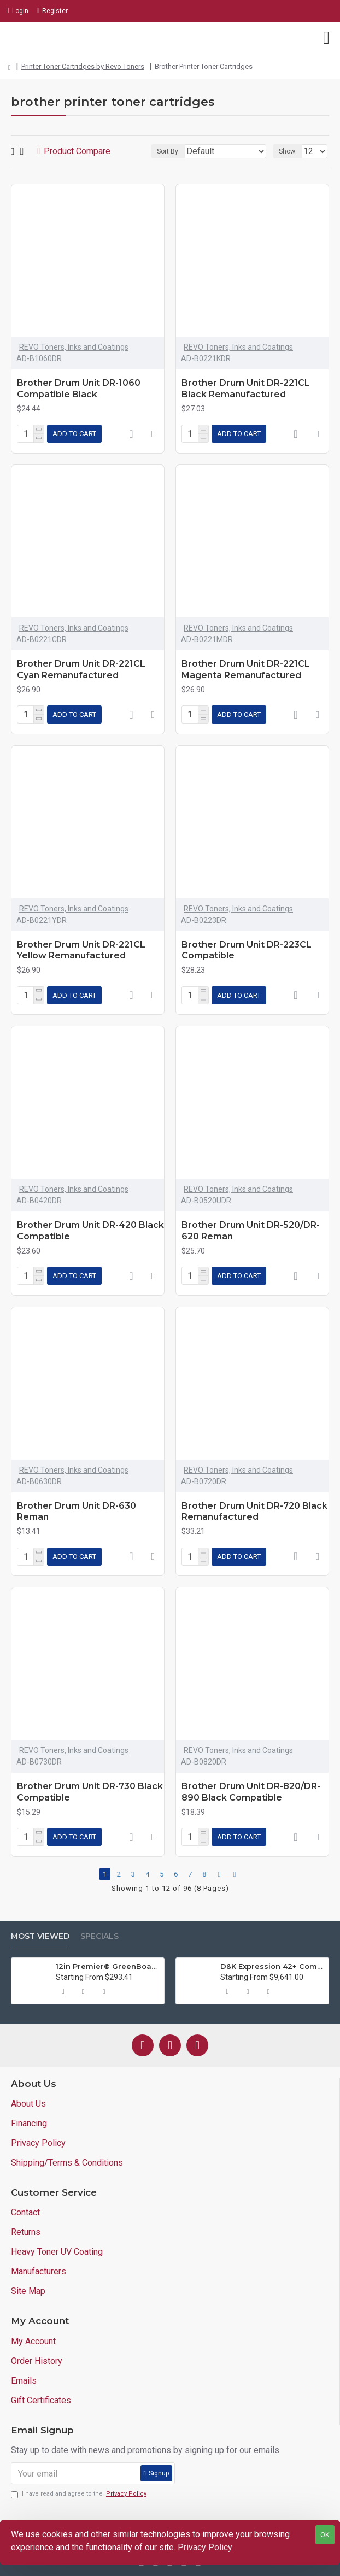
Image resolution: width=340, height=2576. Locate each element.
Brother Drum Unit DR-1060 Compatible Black (78, 388)
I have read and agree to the (79, 2494)
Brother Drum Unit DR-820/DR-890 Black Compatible (250, 1792)
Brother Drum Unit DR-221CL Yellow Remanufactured (81, 950)
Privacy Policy (205, 2547)
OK (325, 2535)
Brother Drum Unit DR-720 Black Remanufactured (254, 1511)
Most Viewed (40, 1936)
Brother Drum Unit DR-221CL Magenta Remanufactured (245, 669)
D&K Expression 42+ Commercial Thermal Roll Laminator (272, 1966)
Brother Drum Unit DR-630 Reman (76, 1511)
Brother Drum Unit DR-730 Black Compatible (90, 1792)
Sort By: (168, 151)
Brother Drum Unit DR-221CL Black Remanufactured (245, 388)
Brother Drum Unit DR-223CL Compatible (246, 950)
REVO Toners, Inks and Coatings (73, 347)
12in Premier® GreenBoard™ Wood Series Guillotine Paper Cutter (108, 1966)
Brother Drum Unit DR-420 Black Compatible (90, 1231)
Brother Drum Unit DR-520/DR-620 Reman (250, 1231)
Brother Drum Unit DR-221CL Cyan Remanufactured (81, 669)
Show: (288, 151)
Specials (99, 1936)
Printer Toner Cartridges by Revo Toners (82, 66)
